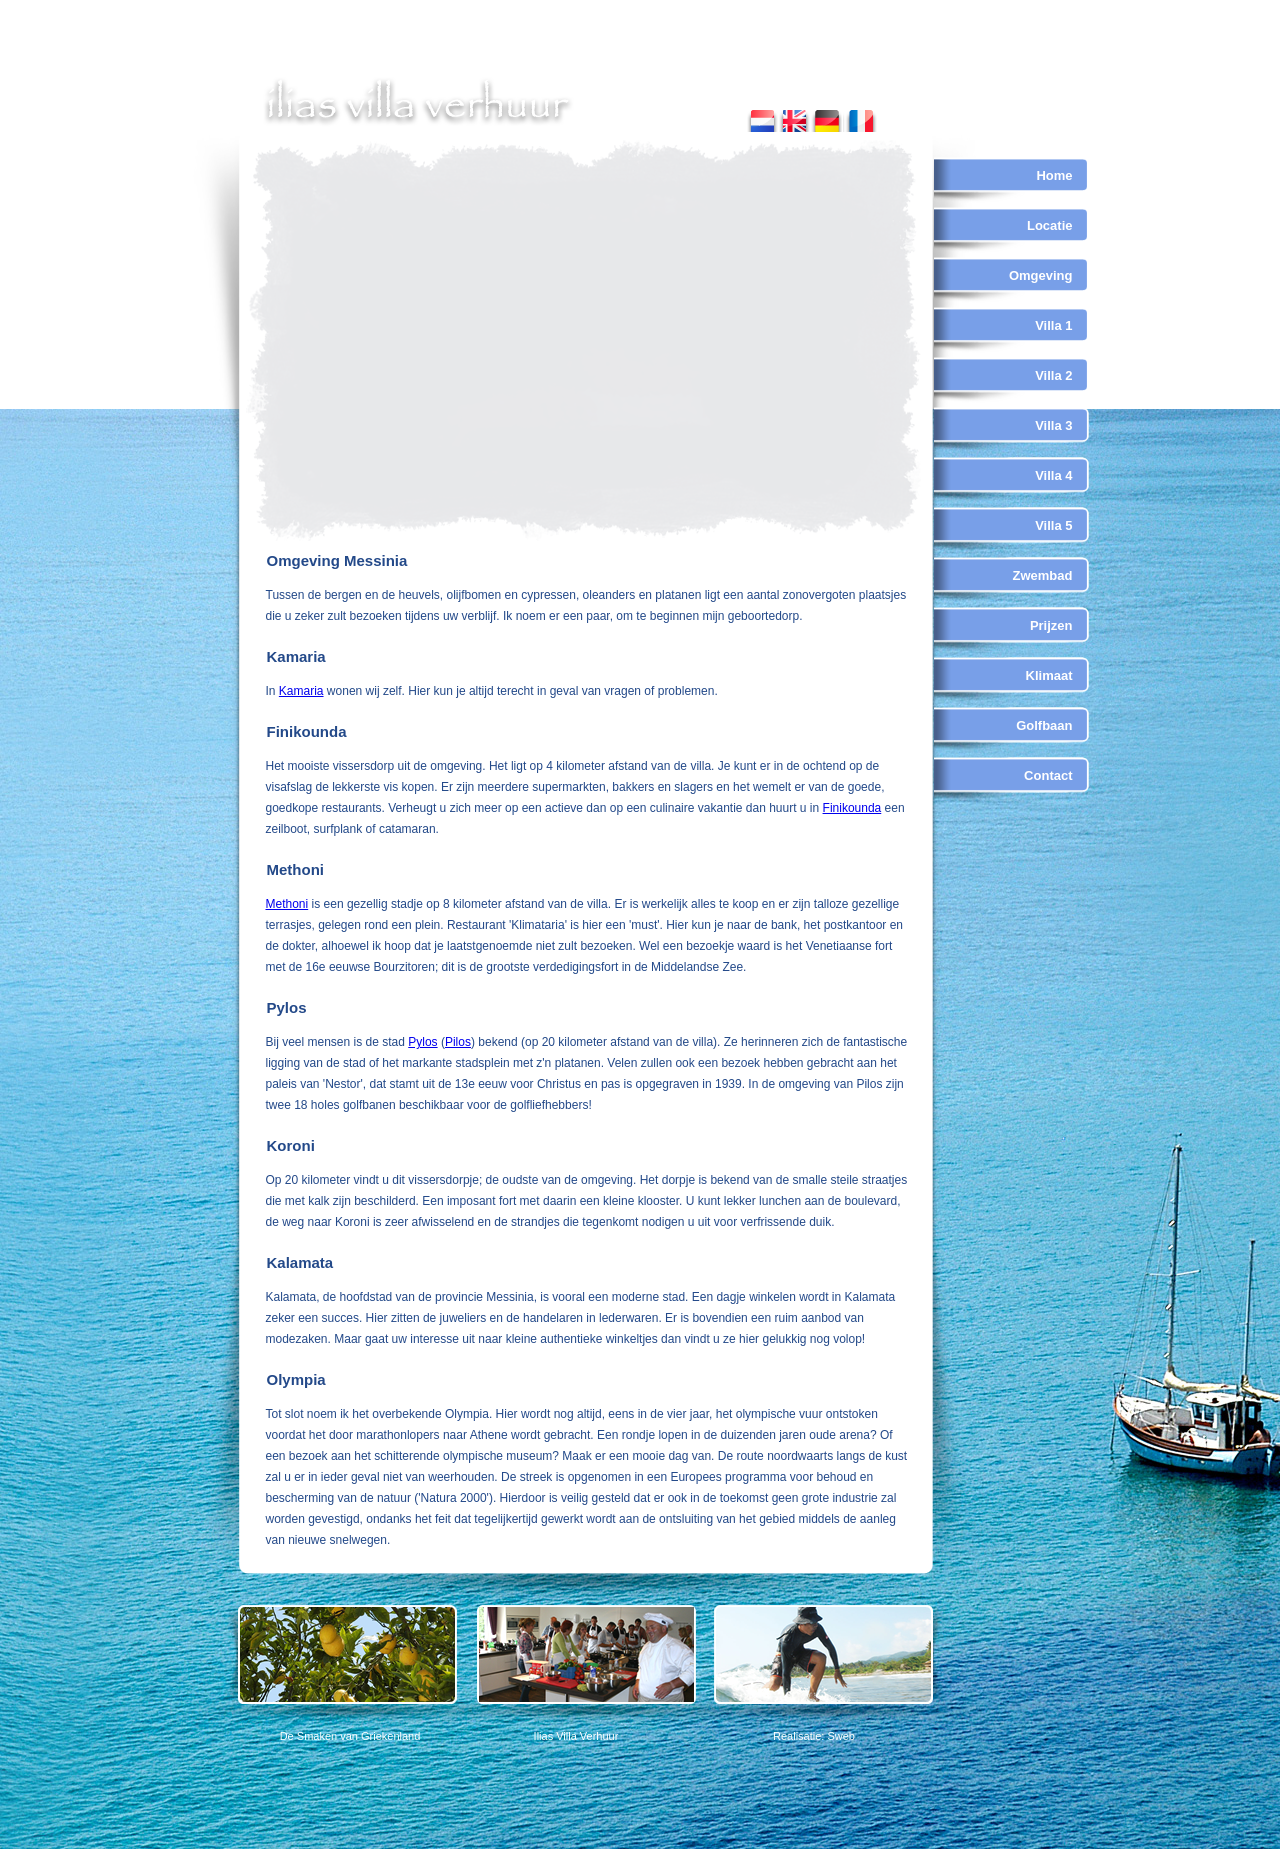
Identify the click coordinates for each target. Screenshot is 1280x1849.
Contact (1048, 775)
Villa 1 (1053, 325)
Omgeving (1041, 275)
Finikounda (852, 808)
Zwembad (1043, 575)
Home (1054, 175)
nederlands (762, 117)
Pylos (422, 1042)
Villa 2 (1053, 375)
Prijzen (1051, 625)
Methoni (287, 904)
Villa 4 (1053, 475)
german (826, 117)
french (860, 117)
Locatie (1050, 225)
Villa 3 (1053, 425)
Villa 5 (1053, 525)
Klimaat (1049, 675)
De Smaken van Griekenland (350, 1736)
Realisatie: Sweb (814, 1736)
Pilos (458, 1042)
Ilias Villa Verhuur (576, 1736)
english (794, 117)
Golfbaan (1044, 725)
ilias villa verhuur (418, 102)
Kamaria (301, 691)
